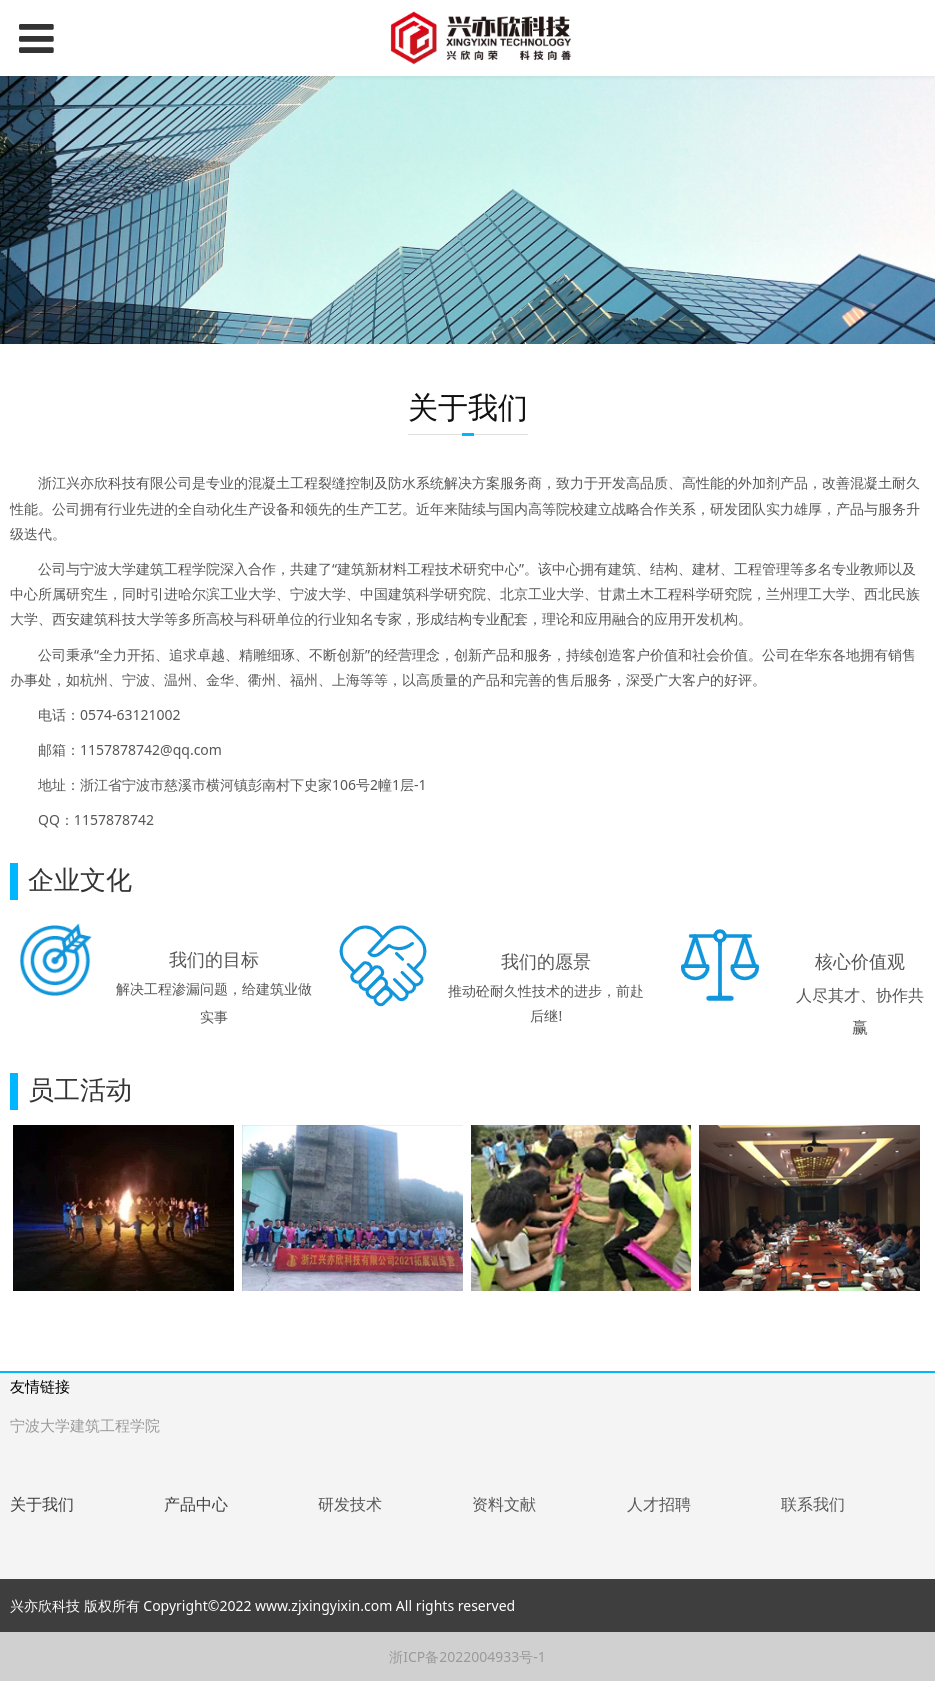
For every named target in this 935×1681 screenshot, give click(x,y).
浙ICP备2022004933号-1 (467, 1656)
